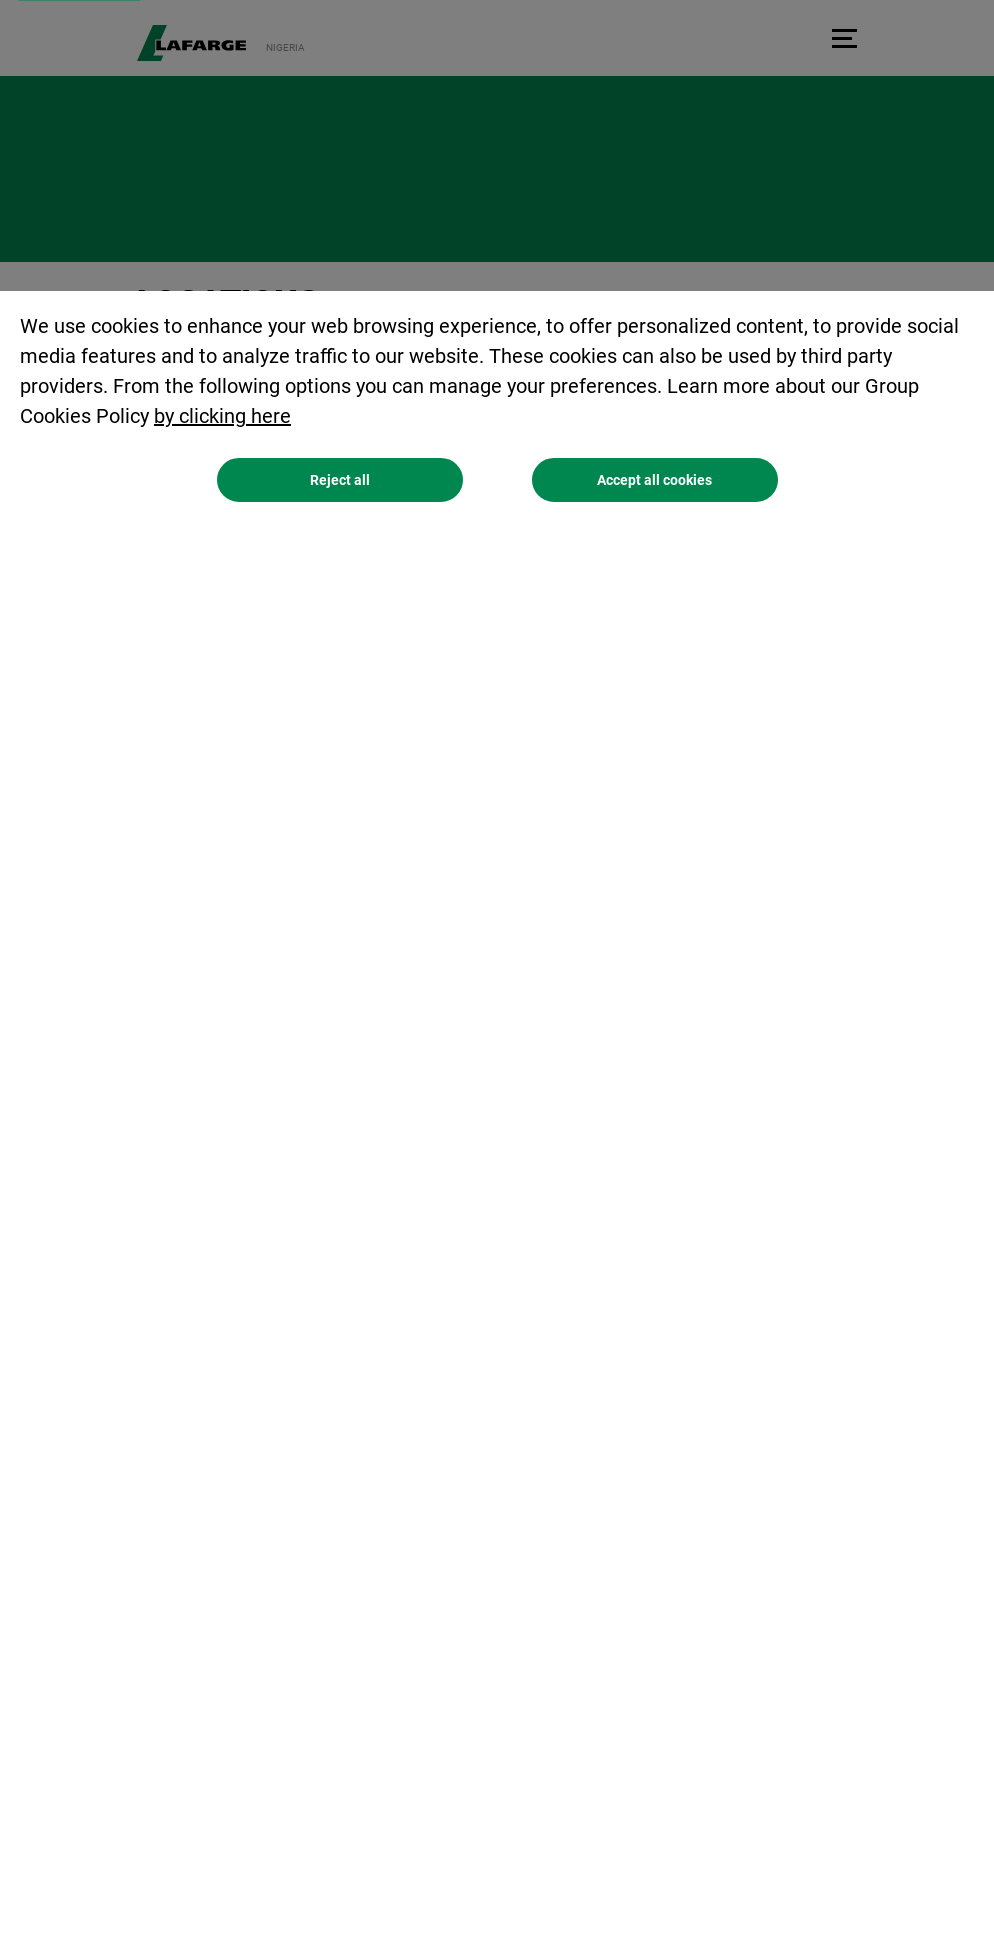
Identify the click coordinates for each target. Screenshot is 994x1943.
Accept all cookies (654, 480)
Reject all (340, 480)
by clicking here (222, 416)
